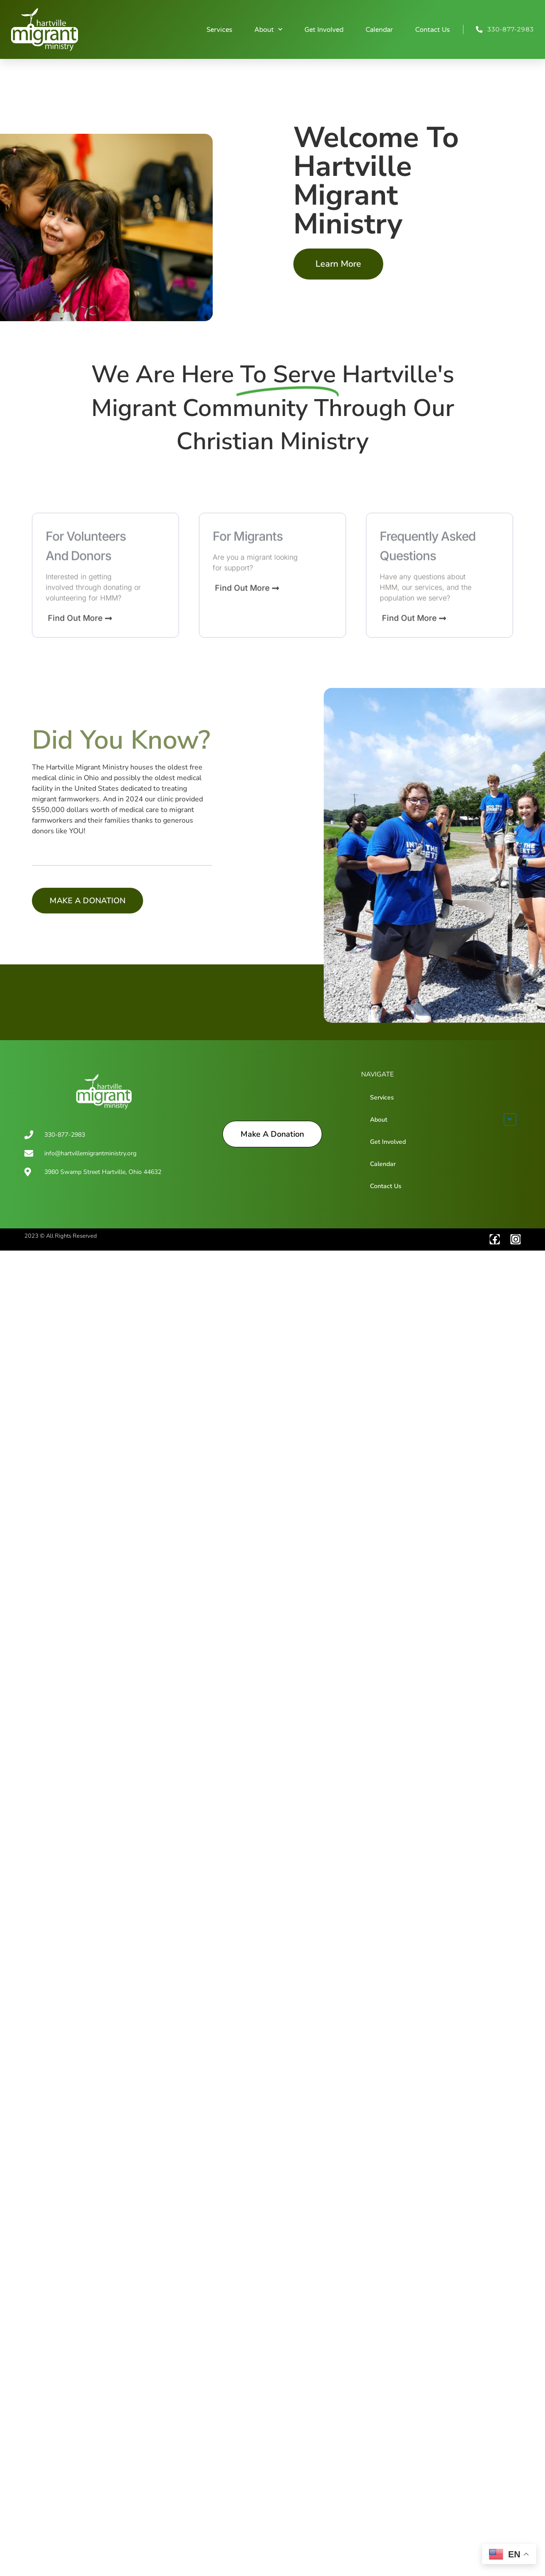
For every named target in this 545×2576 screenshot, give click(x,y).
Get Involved (323, 30)
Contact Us (432, 30)
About (268, 29)
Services (219, 30)
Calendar (379, 30)
